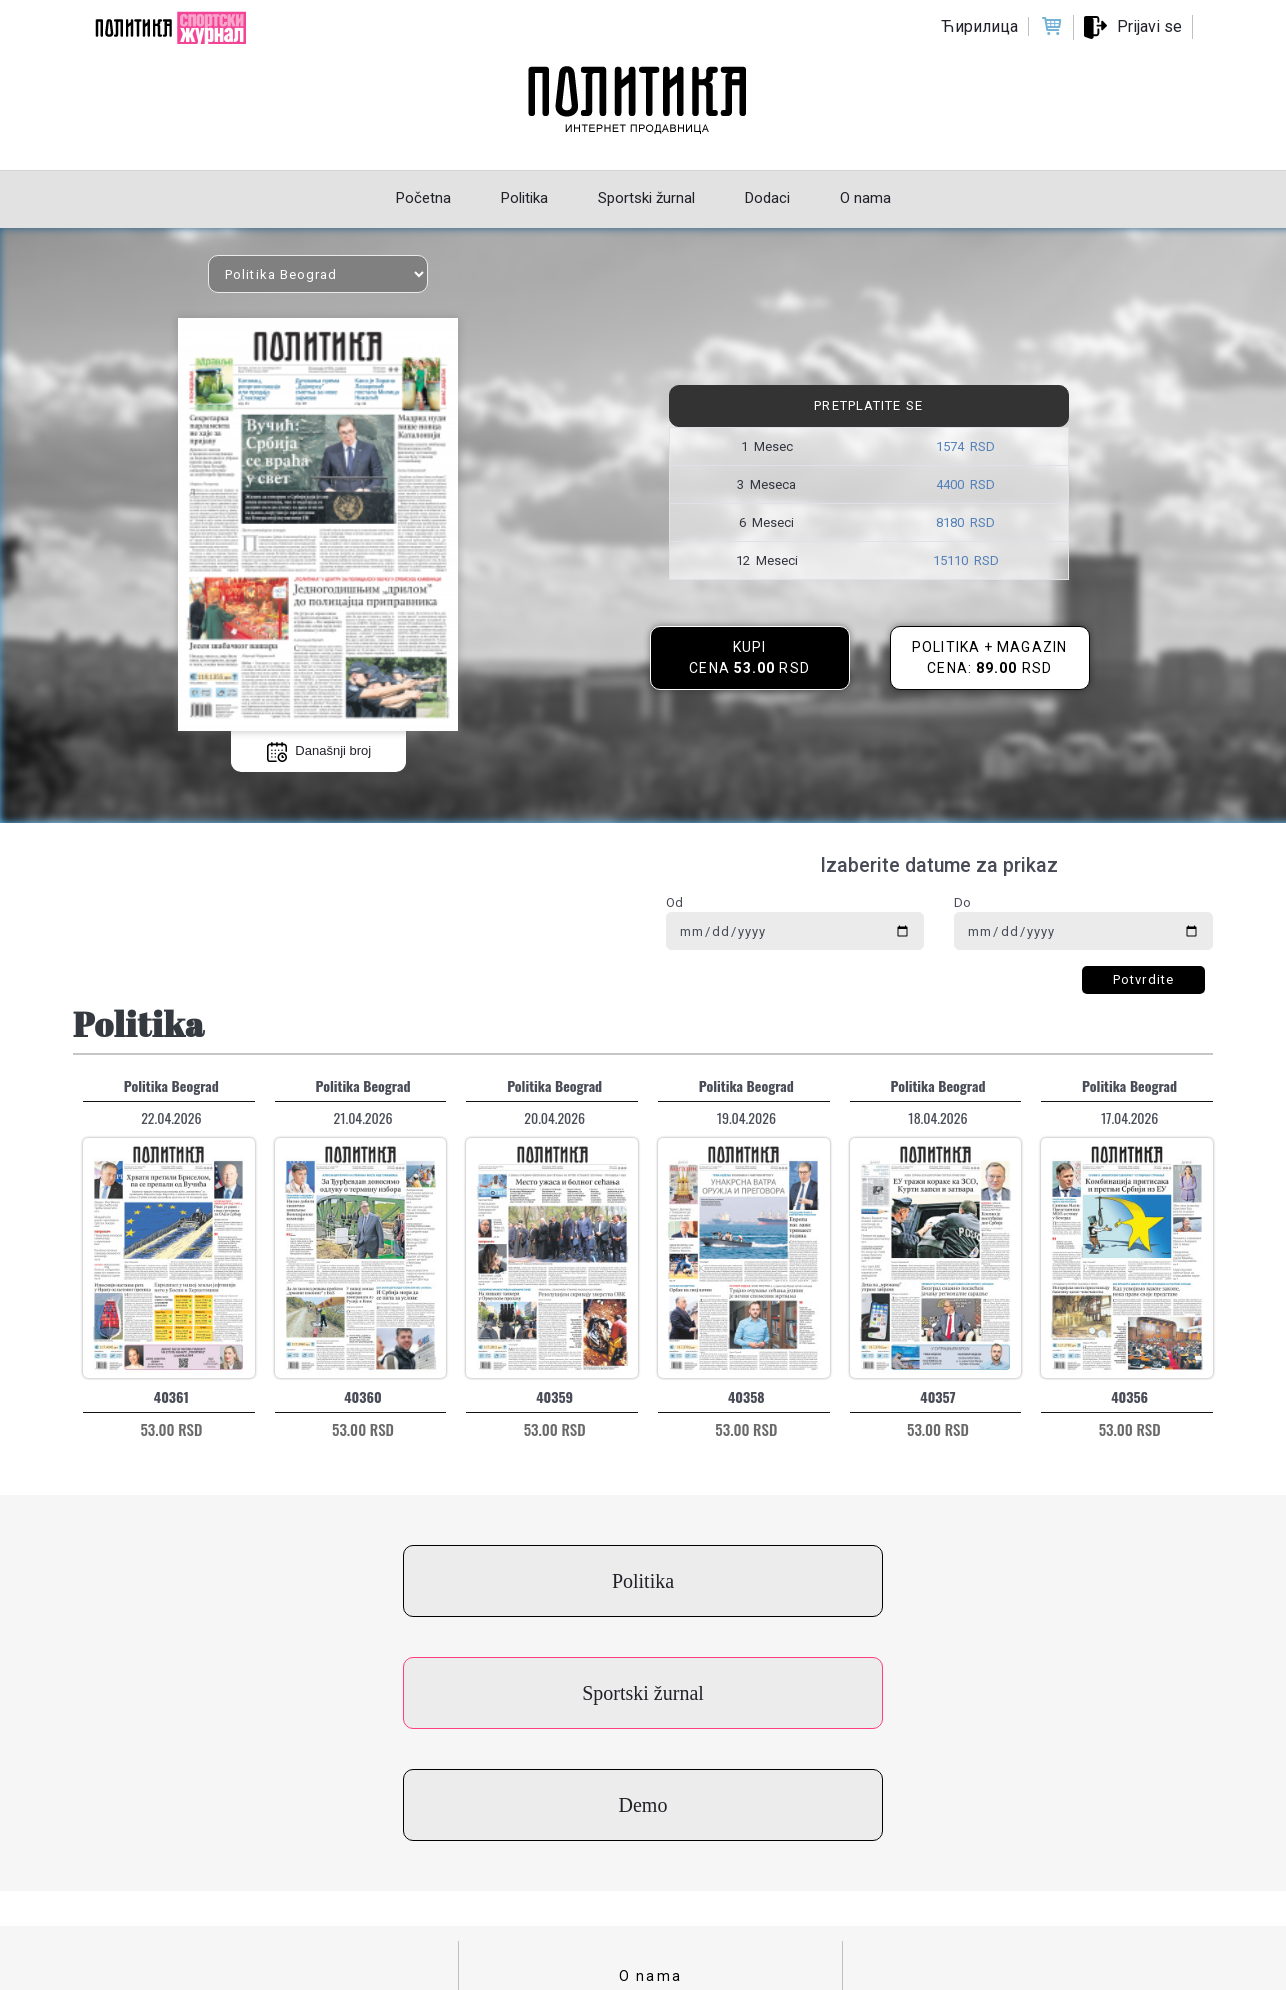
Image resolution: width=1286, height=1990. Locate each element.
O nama (650, 1752)
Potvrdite (1143, 979)
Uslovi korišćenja (651, 1814)
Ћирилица (979, 26)
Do (962, 902)
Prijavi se (1149, 26)
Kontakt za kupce (650, 1783)
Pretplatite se (868, 405)
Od (674, 902)
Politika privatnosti (651, 1845)
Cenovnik (650, 1876)
